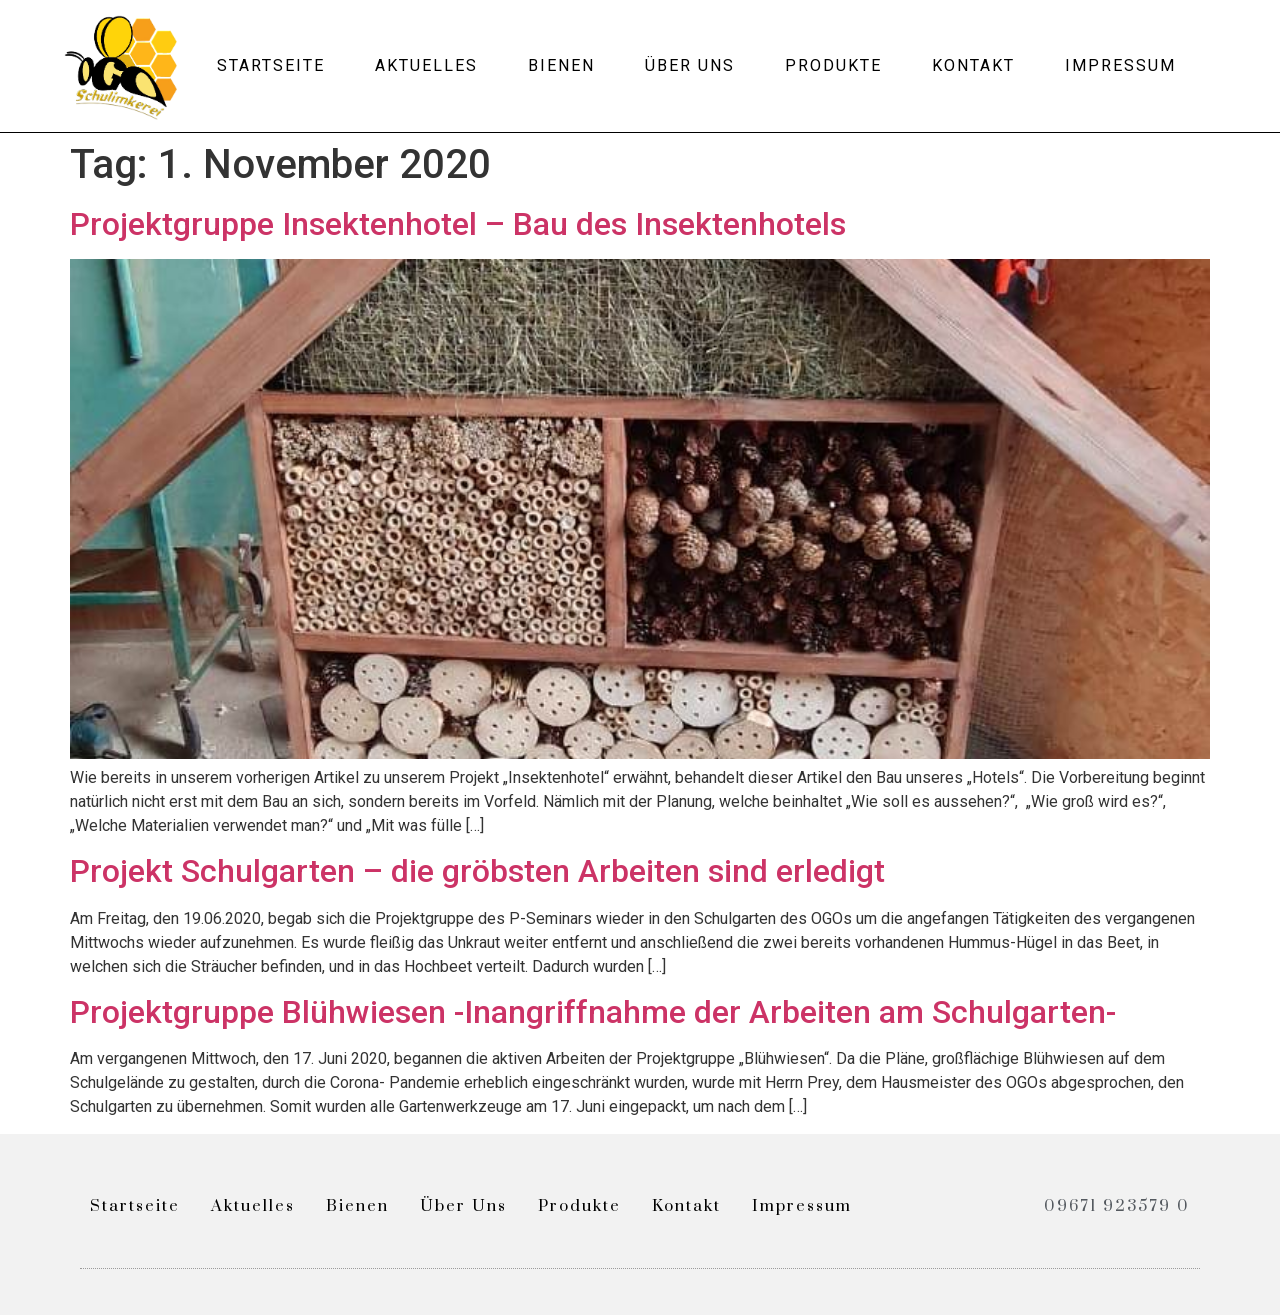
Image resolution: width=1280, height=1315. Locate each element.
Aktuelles (426, 65)
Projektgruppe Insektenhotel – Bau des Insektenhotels (458, 224)
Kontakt (973, 65)
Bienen (561, 65)
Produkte (833, 65)
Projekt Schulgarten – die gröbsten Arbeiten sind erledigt (477, 871)
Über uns (690, 65)
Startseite (271, 65)
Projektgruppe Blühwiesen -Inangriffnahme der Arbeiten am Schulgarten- (593, 1012)
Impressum (1120, 65)
